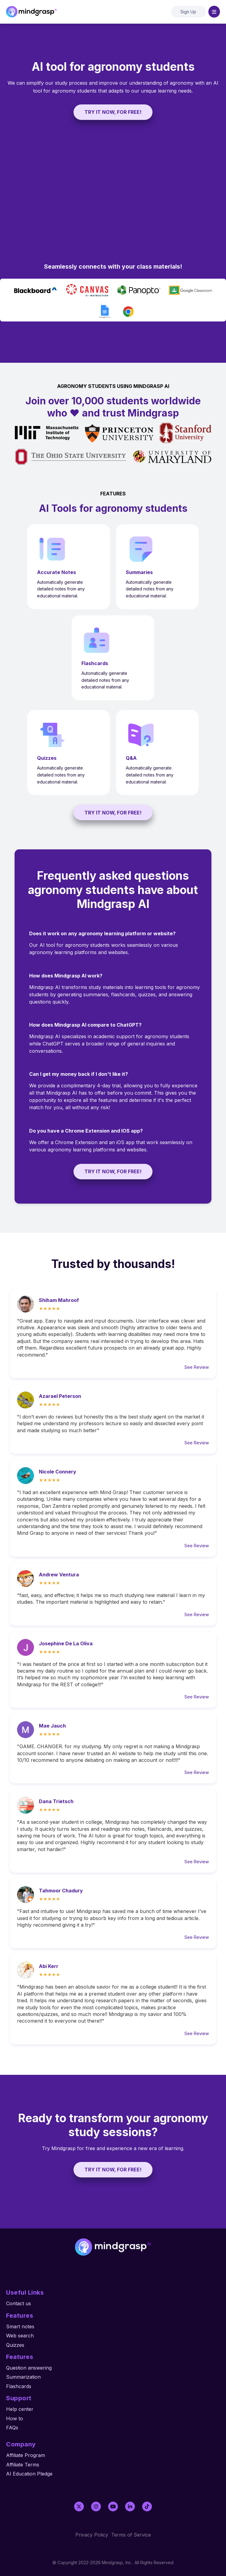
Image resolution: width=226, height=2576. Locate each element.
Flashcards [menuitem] (18, 2386)
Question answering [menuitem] (29, 2368)
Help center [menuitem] (19, 2409)
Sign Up (188, 11)
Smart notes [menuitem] (20, 2326)
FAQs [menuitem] (12, 2428)
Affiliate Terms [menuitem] (22, 2465)
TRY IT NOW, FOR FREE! (113, 112)
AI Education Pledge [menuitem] (29, 2474)
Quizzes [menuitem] (15, 2345)
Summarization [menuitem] (23, 2377)
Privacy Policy (91, 2535)
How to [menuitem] (14, 2418)
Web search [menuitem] (20, 2336)
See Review (196, 1367)
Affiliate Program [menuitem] (25, 2455)
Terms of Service (131, 2535)
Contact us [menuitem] (18, 2303)
